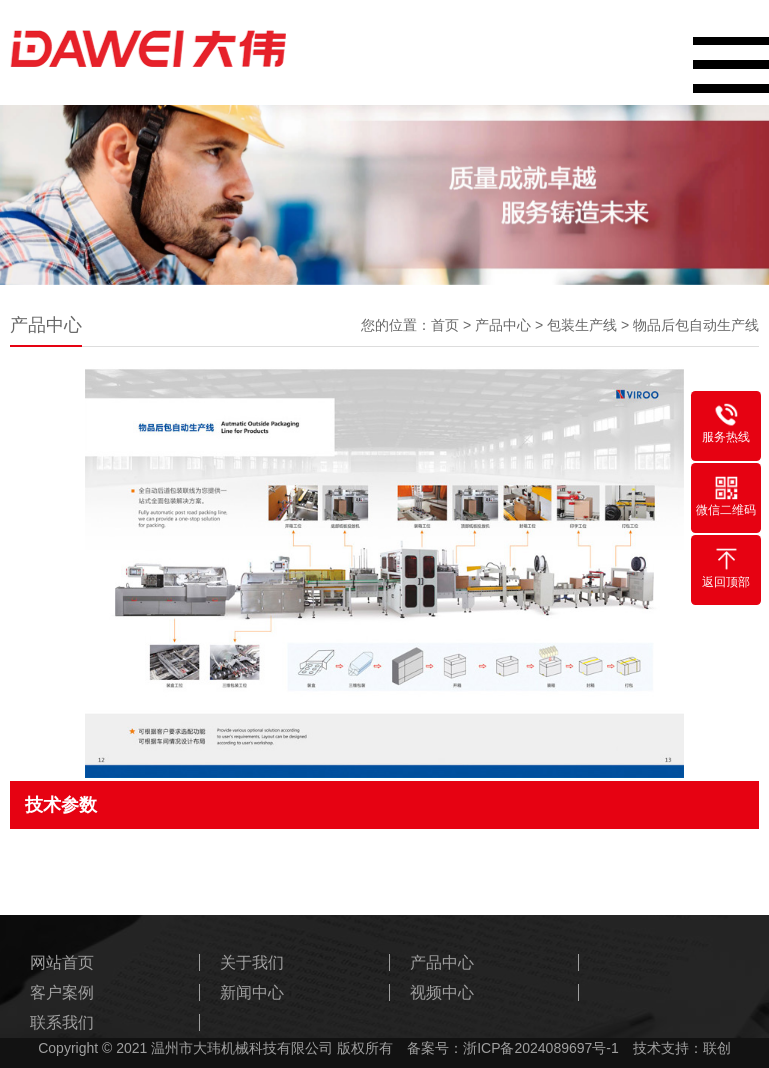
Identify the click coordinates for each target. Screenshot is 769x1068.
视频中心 (442, 992)
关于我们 (252, 962)
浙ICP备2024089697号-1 (541, 1048)
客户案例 (62, 992)
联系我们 (62, 1022)
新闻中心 (252, 992)
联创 (717, 1048)
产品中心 (503, 325)
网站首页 (62, 962)
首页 (445, 325)
